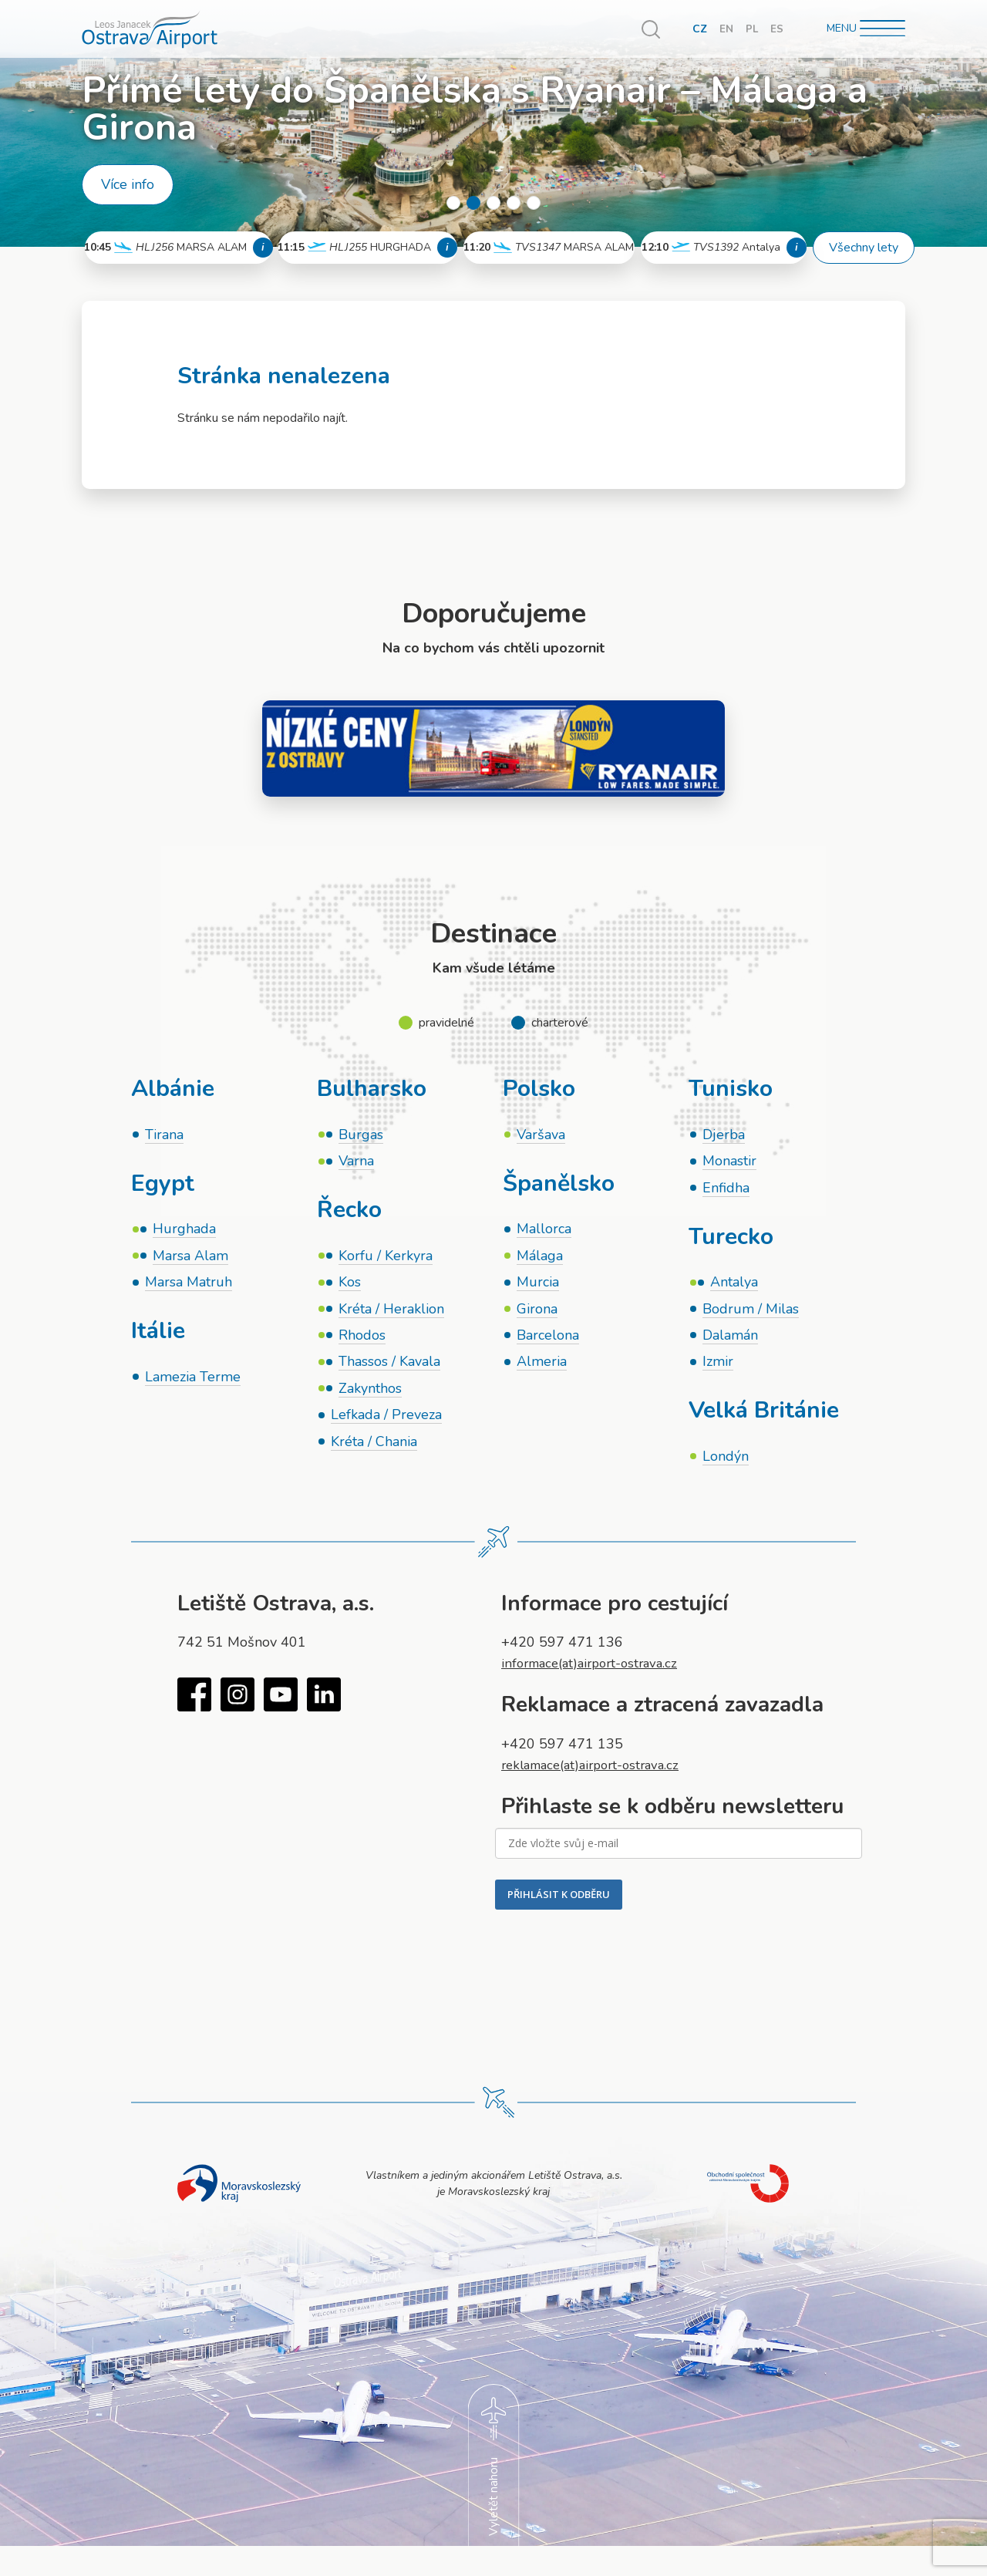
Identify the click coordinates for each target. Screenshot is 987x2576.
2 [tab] (473, 203)
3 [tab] (493, 203)
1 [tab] (453, 203)
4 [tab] (513, 203)
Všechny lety (863, 247)
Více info (127, 184)
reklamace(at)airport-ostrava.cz (597, 1774)
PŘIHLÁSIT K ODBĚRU (558, 1904)
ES (776, 29)
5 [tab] (534, 203)
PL (751, 29)
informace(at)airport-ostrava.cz (596, 1673)
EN (726, 29)
